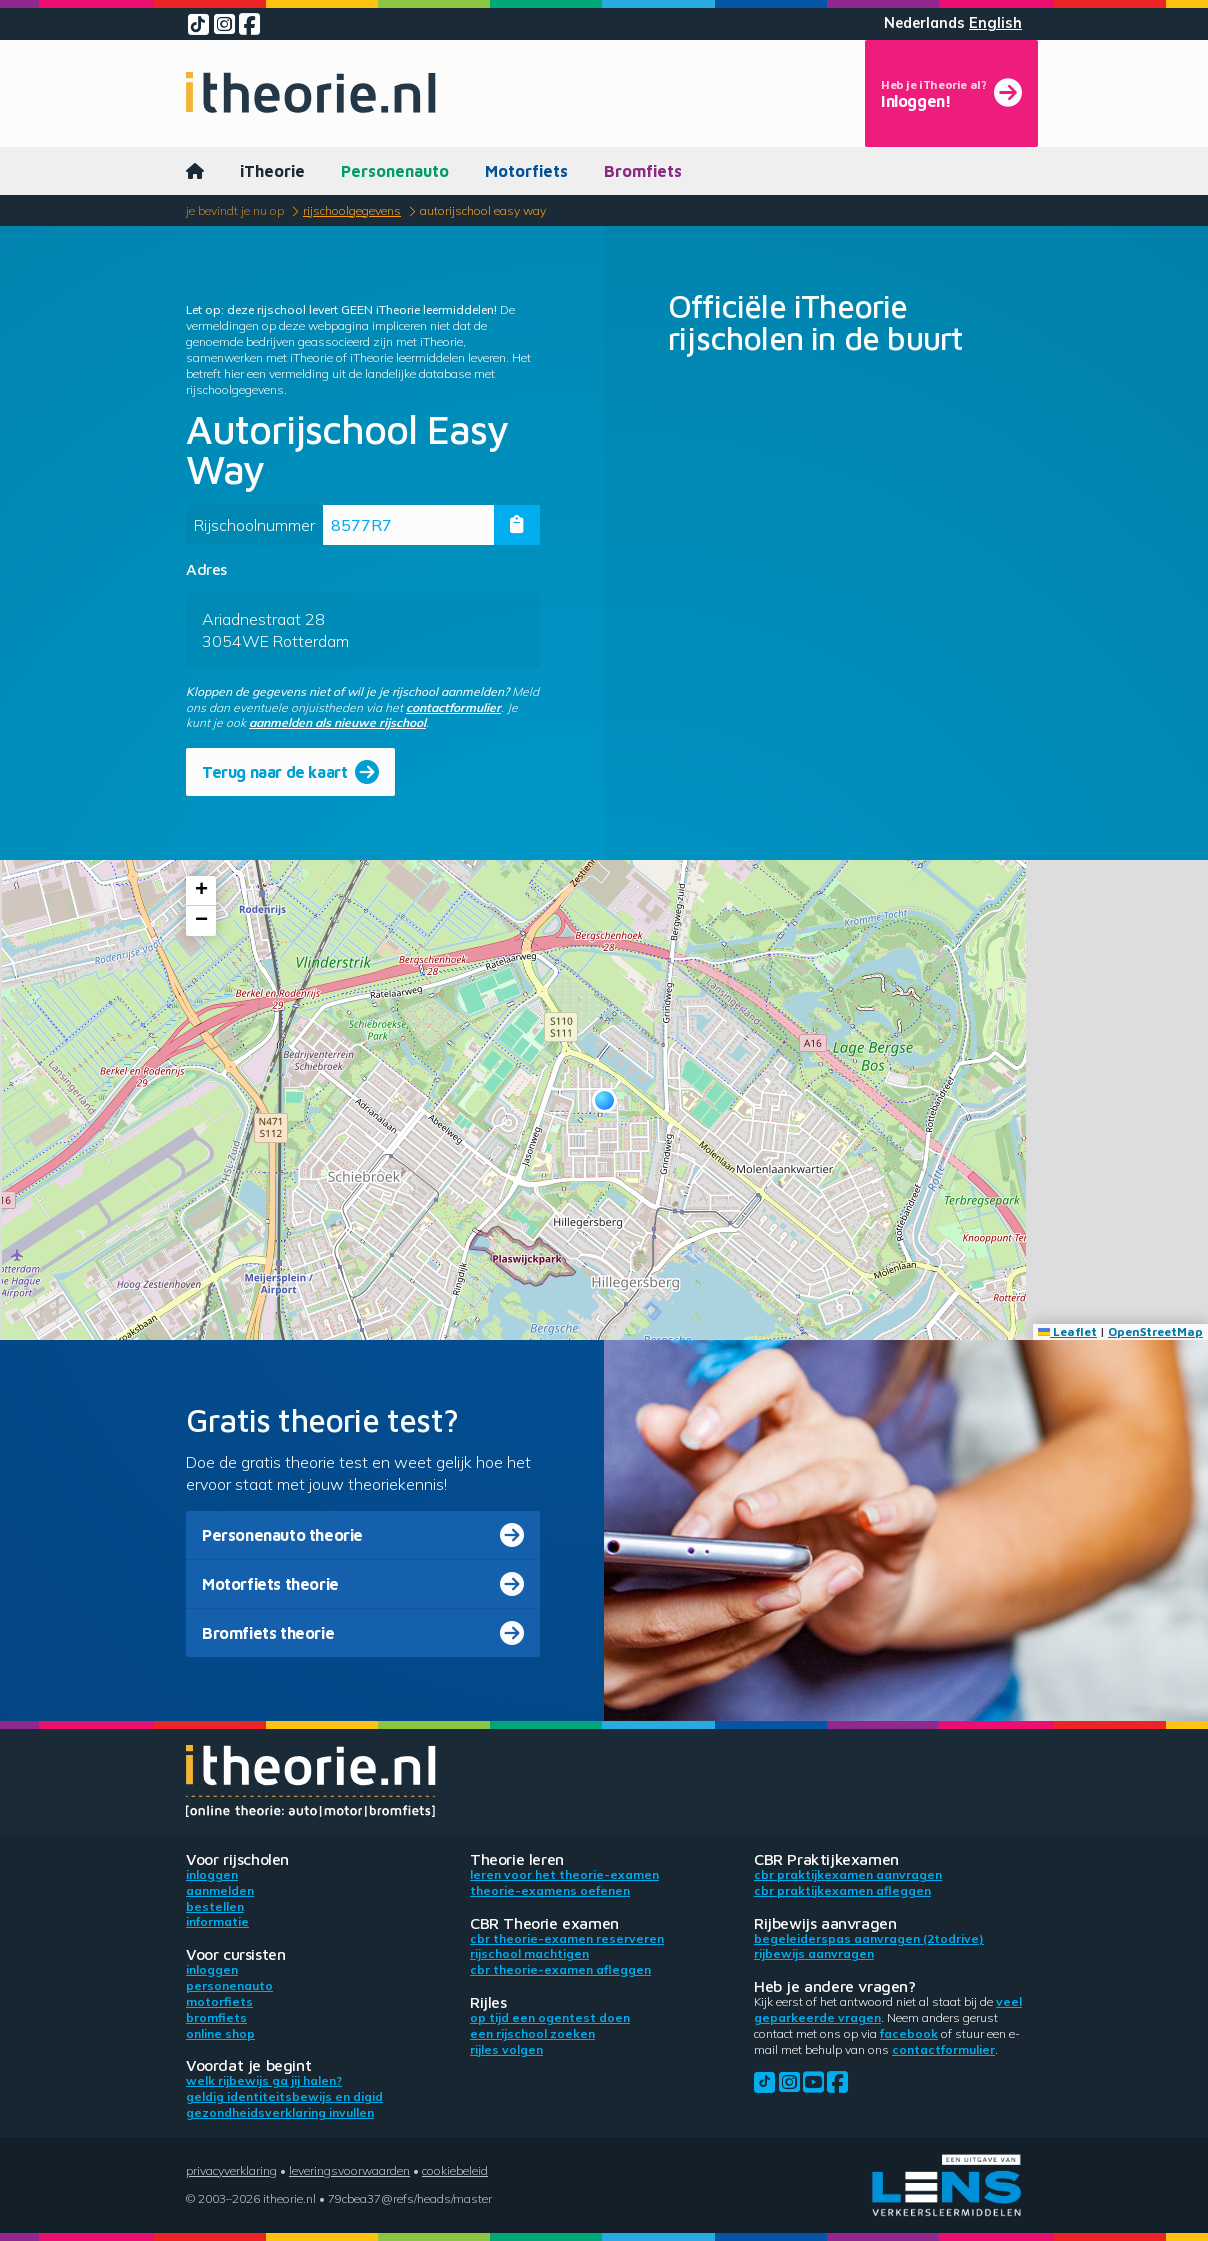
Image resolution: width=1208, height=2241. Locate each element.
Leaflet (1067, 1331)
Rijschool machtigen (529, 1953)
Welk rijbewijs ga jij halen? (264, 2080)
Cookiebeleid (455, 2170)
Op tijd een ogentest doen (550, 2017)
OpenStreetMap (1155, 1331)
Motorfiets (526, 171)
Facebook (909, 2033)
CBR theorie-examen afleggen (560, 1969)
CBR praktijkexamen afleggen (842, 1890)
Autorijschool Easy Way (483, 210)
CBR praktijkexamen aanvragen (848, 1874)
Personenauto (395, 171)
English (995, 23)
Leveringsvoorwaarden (349, 2170)
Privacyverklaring (231, 2170)
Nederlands (924, 23)
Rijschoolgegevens (352, 210)
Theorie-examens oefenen (550, 1890)
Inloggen (212, 1874)
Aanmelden (220, 1890)
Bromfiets (643, 171)
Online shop (220, 2033)
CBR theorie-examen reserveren (567, 1938)
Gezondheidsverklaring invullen (280, 2112)
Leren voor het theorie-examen (564, 1874)
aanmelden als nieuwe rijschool (337, 722)
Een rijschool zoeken (532, 2033)
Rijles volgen (506, 2049)
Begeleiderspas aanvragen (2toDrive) (869, 1938)
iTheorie (272, 171)
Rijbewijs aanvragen (814, 1953)
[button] (604, 1100)
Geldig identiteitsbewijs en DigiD (284, 2096)
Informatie (217, 1921)
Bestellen (215, 1906)
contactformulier (453, 707)
